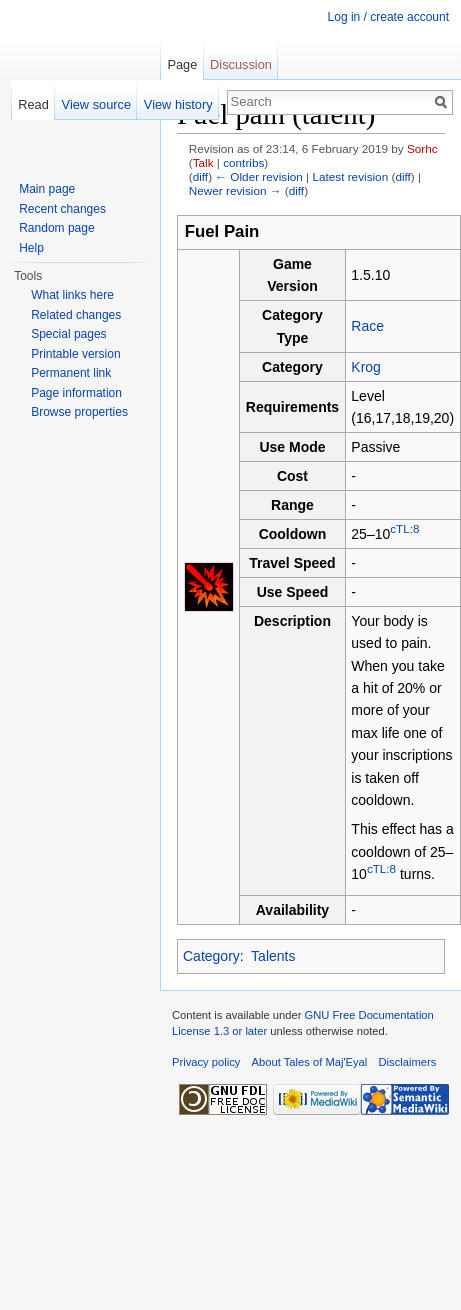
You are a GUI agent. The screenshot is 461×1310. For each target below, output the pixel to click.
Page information (76, 393)
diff (200, 176)
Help (31, 248)
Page (182, 64)
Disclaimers (408, 1062)
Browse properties (79, 412)
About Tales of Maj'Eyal (310, 1062)
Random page (56, 228)
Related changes (76, 315)
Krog (366, 367)
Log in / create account (388, 17)
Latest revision (350, 176)
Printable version (75, 354)
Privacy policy (206, 1062)
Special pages (68, 334)
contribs (243, 162)
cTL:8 (404, 528)
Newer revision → (235, 190)
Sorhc (422, 148)
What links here (72, 295)
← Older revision (259, 176)
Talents (273, 956)
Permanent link (71, 373)
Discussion (241, 64)
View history (178, 104)
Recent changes (62, 209)
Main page (47, 189)
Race (367, 326)
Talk (203, 162)
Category (211, 956)
